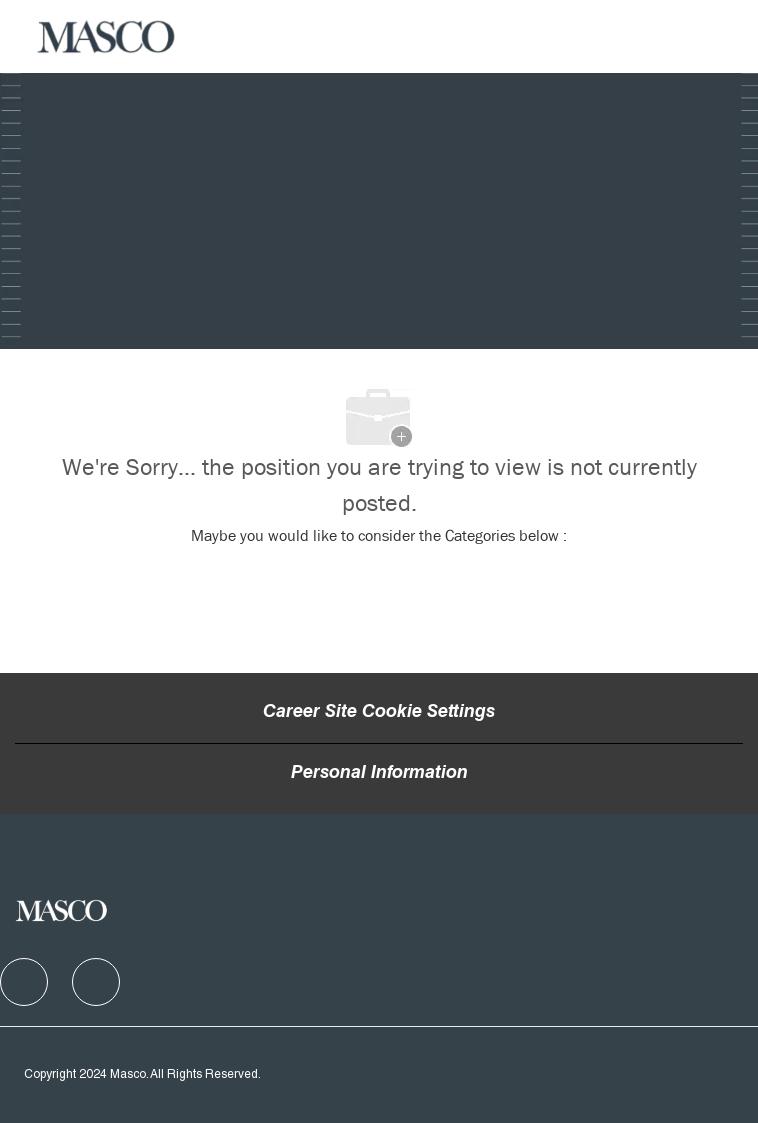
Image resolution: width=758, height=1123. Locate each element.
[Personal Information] (379, 774)
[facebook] (24, 982)
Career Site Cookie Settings (379, 713)
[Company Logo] (107, 37)
